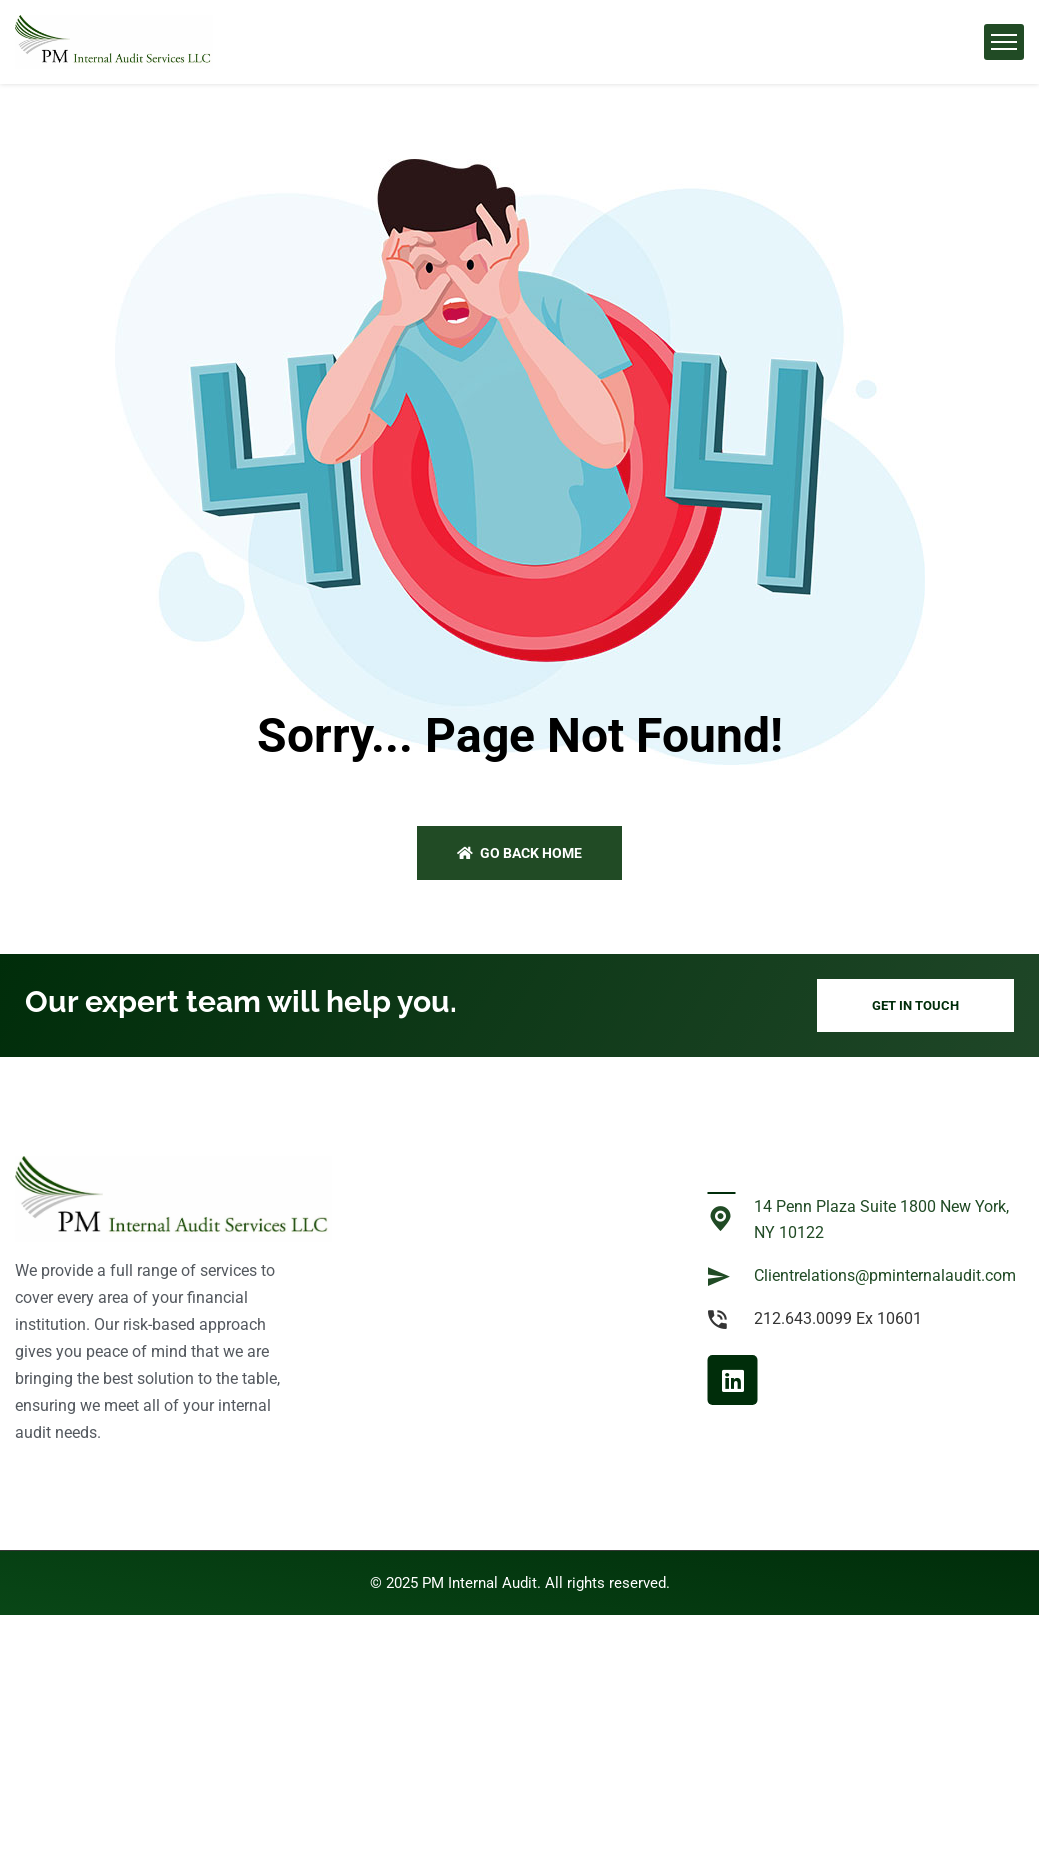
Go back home (519, 853)
